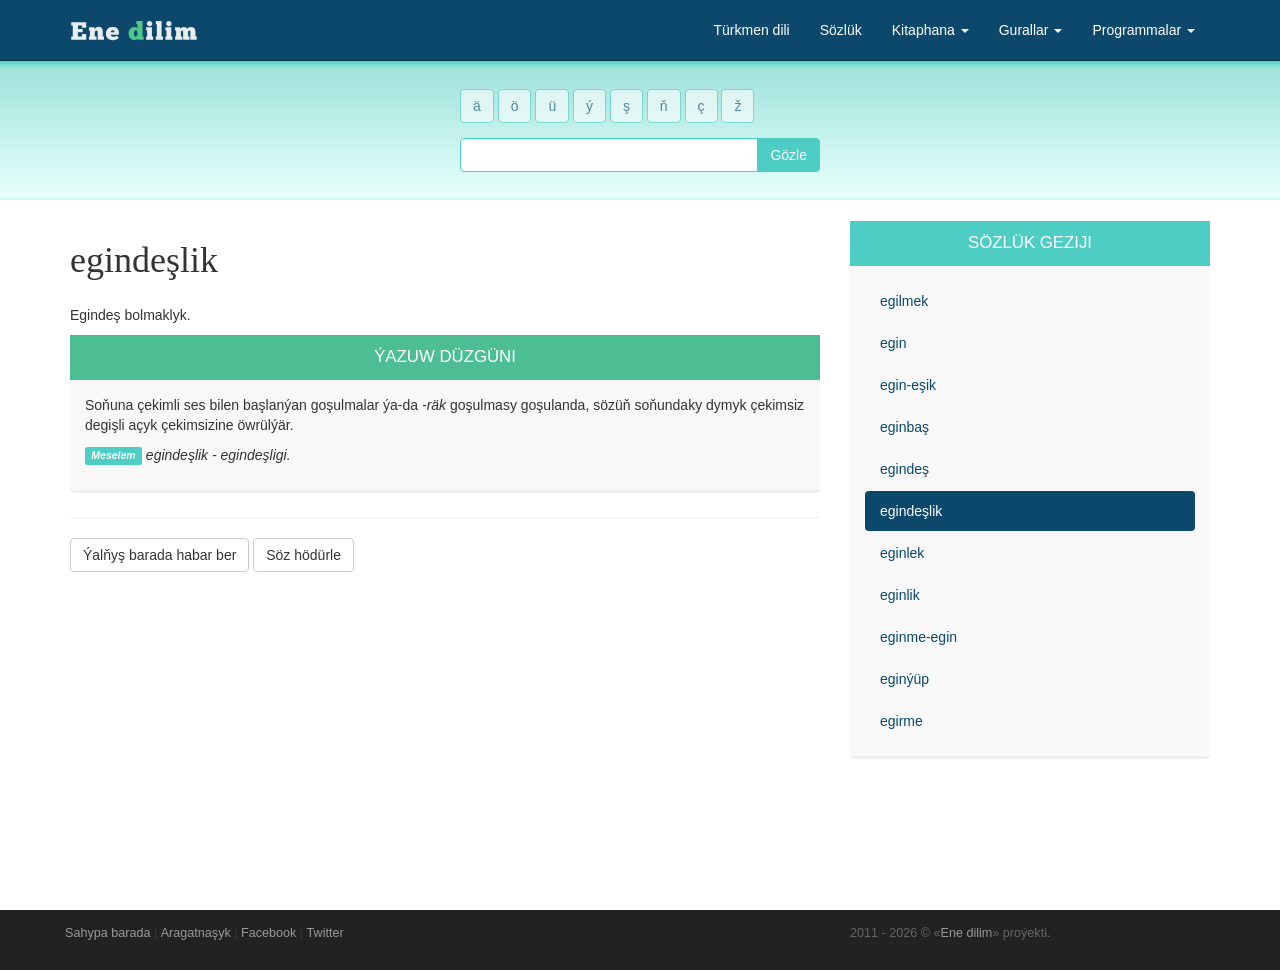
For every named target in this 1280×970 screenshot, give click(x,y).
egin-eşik (908, 385)
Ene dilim (967, 933)
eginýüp (904, 679)
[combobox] (609, 155)
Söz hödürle (303, 555)
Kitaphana (930, 30)
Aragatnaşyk (196, 933)
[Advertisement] (445, 726)
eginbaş (904, 427)
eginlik (900, 595)
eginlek (902, 553)
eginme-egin (918, 637)
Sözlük (841, 30)
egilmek (904, 301)
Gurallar (1031, 30)
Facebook (268, 933)
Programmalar (1143, 30)
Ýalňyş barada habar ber (159, 555)
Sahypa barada (107, 933)
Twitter (325, 933)
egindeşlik (911, 511)
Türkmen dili (751, 30)
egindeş (904, 469)
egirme (901, 721)
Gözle (788, 155)
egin (893, 343)
